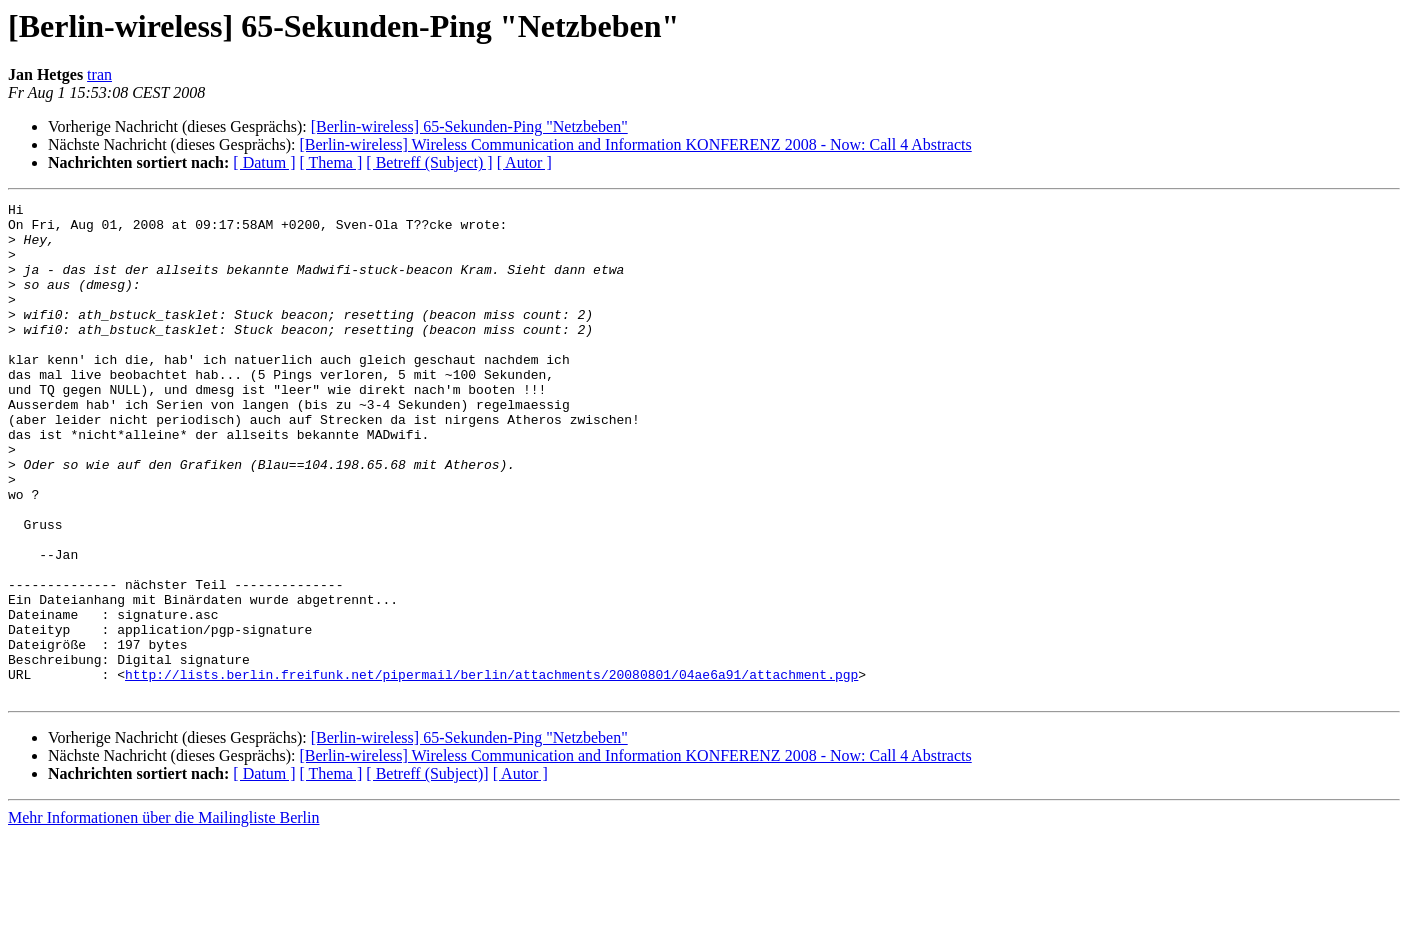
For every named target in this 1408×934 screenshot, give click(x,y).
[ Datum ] (264, 162)
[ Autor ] (524, 162)
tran (99, 74)
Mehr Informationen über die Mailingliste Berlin (163, 916)
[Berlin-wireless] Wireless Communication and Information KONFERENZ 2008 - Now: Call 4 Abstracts (635, 144)
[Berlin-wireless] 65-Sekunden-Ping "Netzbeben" (469, 126)
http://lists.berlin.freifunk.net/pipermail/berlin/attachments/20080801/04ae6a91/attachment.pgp (491, 770)
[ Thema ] (331, 162)
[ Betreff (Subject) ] (429, 162)
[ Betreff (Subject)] (427, 872)
